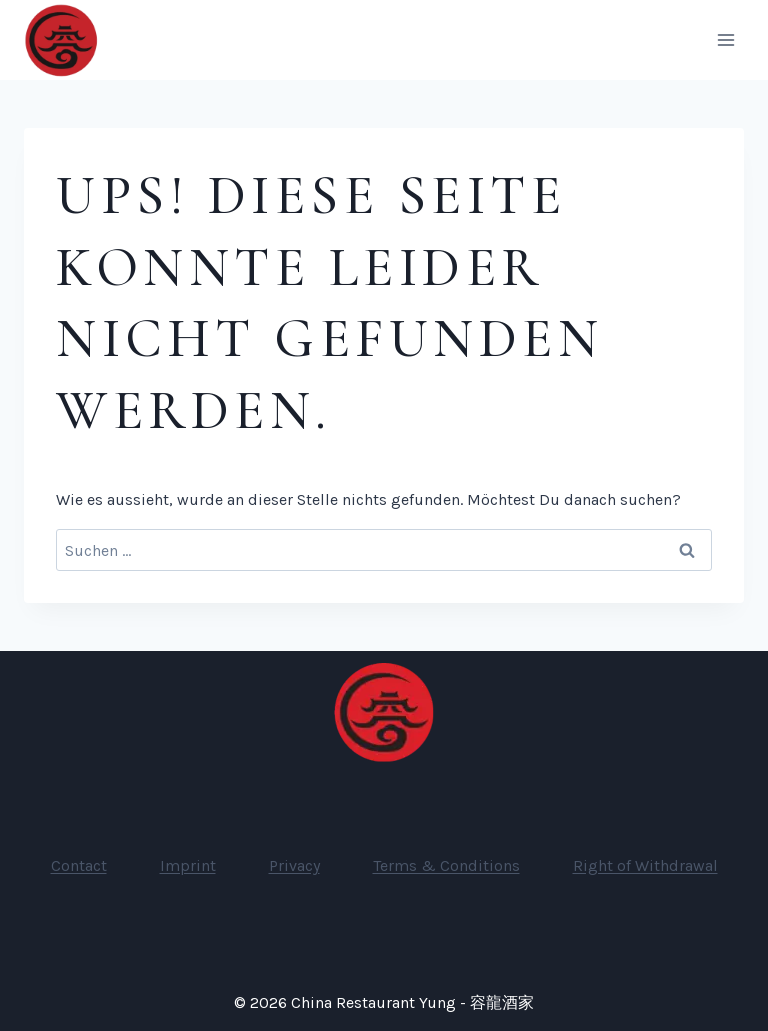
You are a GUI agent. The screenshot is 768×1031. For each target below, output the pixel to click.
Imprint (188, 865)
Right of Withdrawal (645, 865)
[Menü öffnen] (725, 39)
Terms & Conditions (446, 865)
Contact (79, 865)
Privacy (294, 865)
